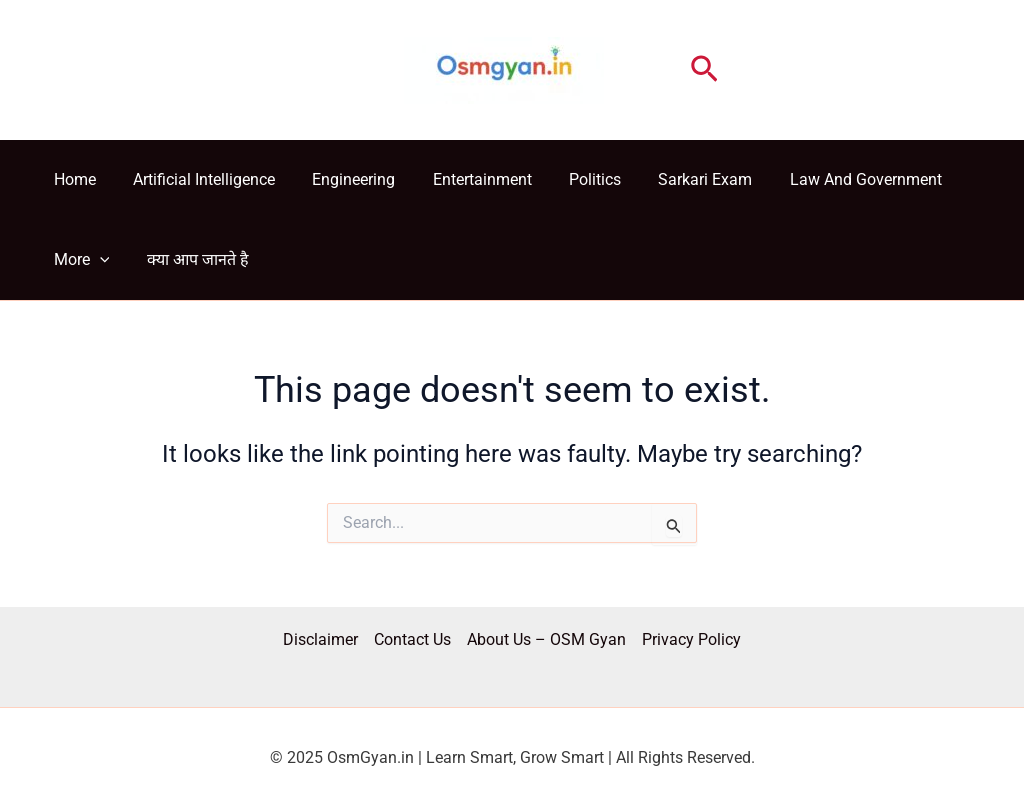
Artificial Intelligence (196, 179)
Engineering (340, 179)
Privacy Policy (691, 639)
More (79, 260)
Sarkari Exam (676, 179)
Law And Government (831, 179)
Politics (571, 179)
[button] (704, 70)
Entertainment (463, 179)
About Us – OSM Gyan (546, 639)
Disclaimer (320, 639)
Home (72, 179)
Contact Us (412, 639)
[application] (97, 260)
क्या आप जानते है (190, 259)
